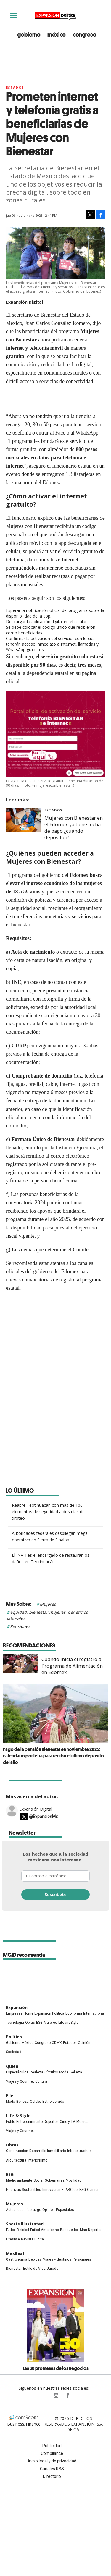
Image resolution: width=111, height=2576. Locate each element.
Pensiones (20, 1626)
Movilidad (73, 2180)
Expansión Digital (35, 1809)
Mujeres (48, 1604)
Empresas (14, 2013)
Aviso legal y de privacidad (52, 2461)
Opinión (84, 2043)
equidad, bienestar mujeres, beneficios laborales (47, 1615)
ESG (39, 2023)
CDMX (57, 2043)
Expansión (17, 2007)
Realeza (36, 2072)
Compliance (52, 2453)
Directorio (52, 2476)
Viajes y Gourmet (20, 2081)
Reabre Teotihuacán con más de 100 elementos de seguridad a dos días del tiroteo (49, 1511)
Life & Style (18, 2115)
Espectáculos (17, 2072)
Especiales (65, 2210)
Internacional (94, 2013)
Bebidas (35, 2259)
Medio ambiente (19, 2180)
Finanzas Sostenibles (23, 2190)
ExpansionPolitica (67, 2395)
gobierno (28, 34)
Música (82, 2122)
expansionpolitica (55, 2395)
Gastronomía (16, 2259)
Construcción (17, 2151)
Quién (12, 2066)
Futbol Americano (44, 2230)
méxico (56, 34)
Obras (30, 2023)
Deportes (51, 2122)
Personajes (82, 2259)
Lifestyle (13, 2239)
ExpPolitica (43, 2395)
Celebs (35, 2101)
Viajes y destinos (57, 2259)
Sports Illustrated (25, 2224)
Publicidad (52, 2446)
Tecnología (15, 2023)
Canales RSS (52, 2469)
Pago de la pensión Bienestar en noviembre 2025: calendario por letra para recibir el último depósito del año (53, 1755)
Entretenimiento (29, 2122)
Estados (15, 87)
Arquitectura (16, 2160)
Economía (73, 2013)
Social (38, 2180)
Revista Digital (33, 2239)
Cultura (41, 2081)
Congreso (43, 2043)
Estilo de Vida (34, 2268)
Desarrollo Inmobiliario (47, 2151)
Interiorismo (37, 2160)
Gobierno (13, 2043)
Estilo (10, 2122)
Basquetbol (69, 2230)
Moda (63, 2072)
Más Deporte (90, 2230)
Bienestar (14, 2268)
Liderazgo (33, 2210)
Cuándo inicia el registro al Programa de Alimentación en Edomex (72, 1666)
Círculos (51, 2072)
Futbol (11, 2230)
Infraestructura (79, 2151)
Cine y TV (67, 2122)
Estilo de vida (53, 2101)
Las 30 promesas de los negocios (56, 2368)
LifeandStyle (68, 2023)
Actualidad (15, 2210)
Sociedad (13, 2052)
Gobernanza (55, 2180)
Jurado (52, 2268)
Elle (9, 2095)
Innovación (51, 2190)
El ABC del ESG (74, 2190)
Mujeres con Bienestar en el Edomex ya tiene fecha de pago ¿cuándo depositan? (73, 828)
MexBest (15, 2253)
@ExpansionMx (43, 1816)
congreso (84, 34)
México (27, 2043)
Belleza (76, 2072)
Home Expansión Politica (44, 2013)
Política (14, 2036)
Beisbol (23, 2230)
